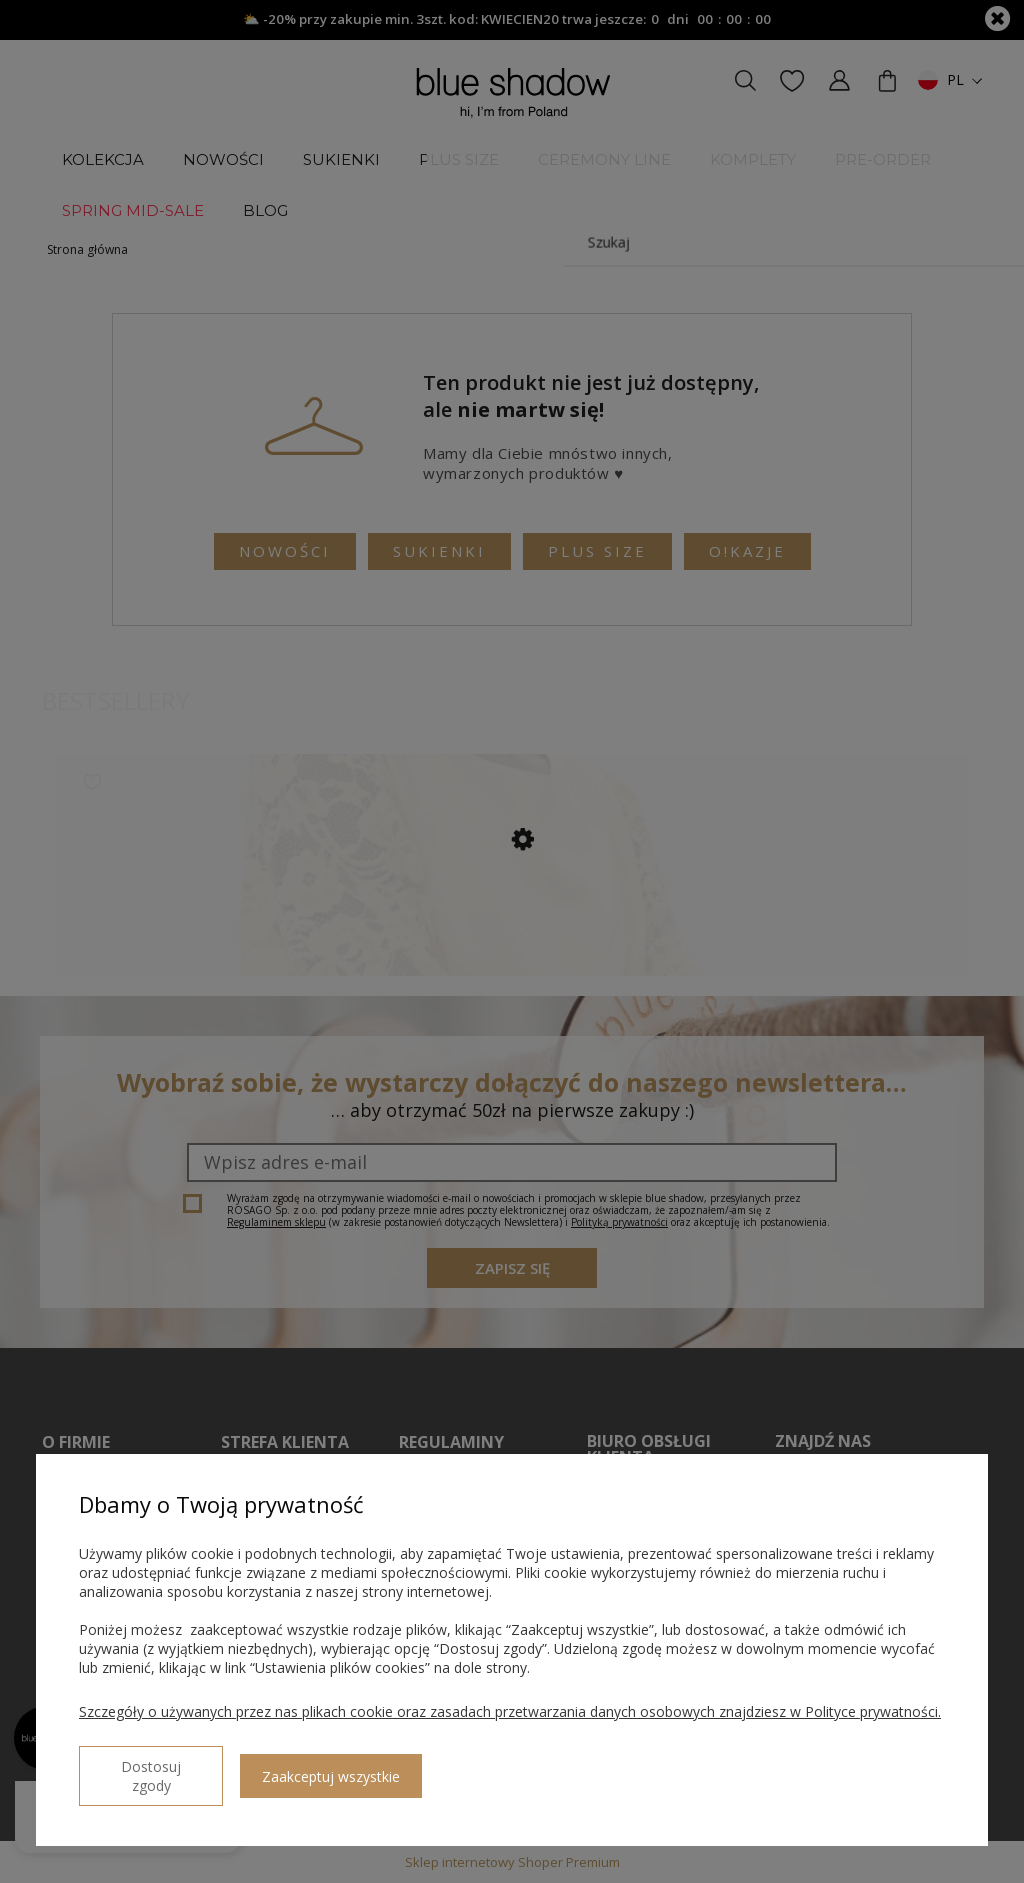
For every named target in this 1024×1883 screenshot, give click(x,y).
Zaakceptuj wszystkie (331, 1776)
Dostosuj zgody (151, 1776)
